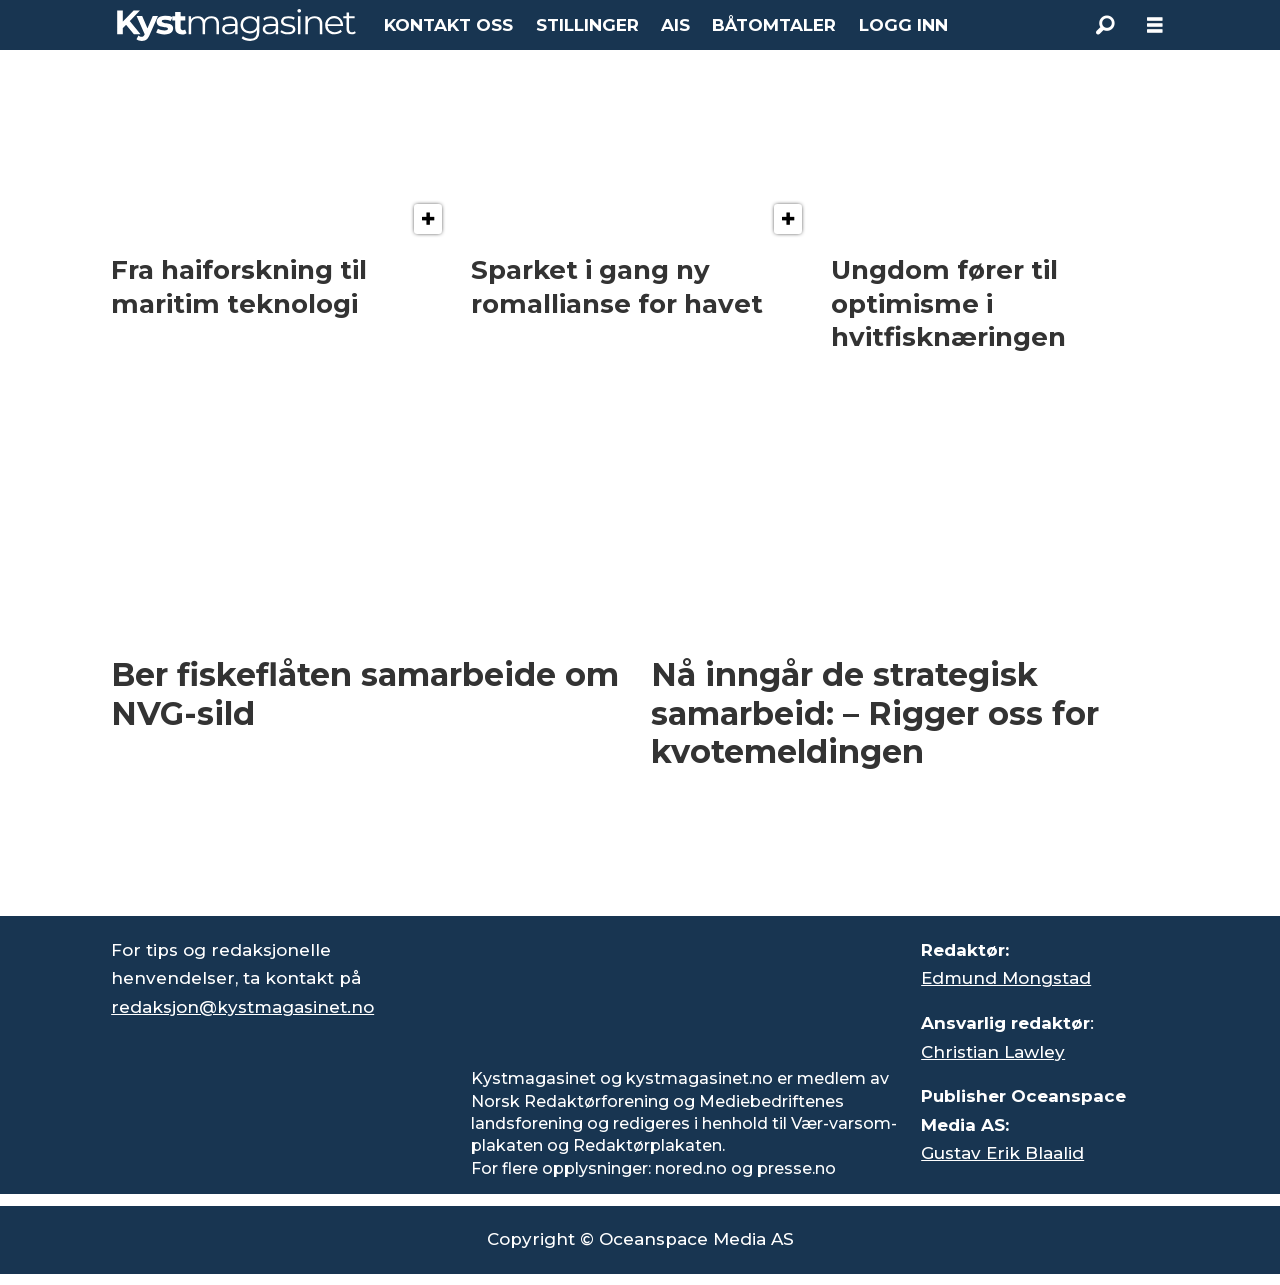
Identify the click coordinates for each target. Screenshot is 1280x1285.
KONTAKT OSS (448, 25)
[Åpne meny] (1155, 25)
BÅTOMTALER (774, 25)
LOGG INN (903, 25)
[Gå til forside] (236, 25)
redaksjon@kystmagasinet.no (242, 1007)
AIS (675, 25)
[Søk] (1105, 25)
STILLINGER (587, 25)
